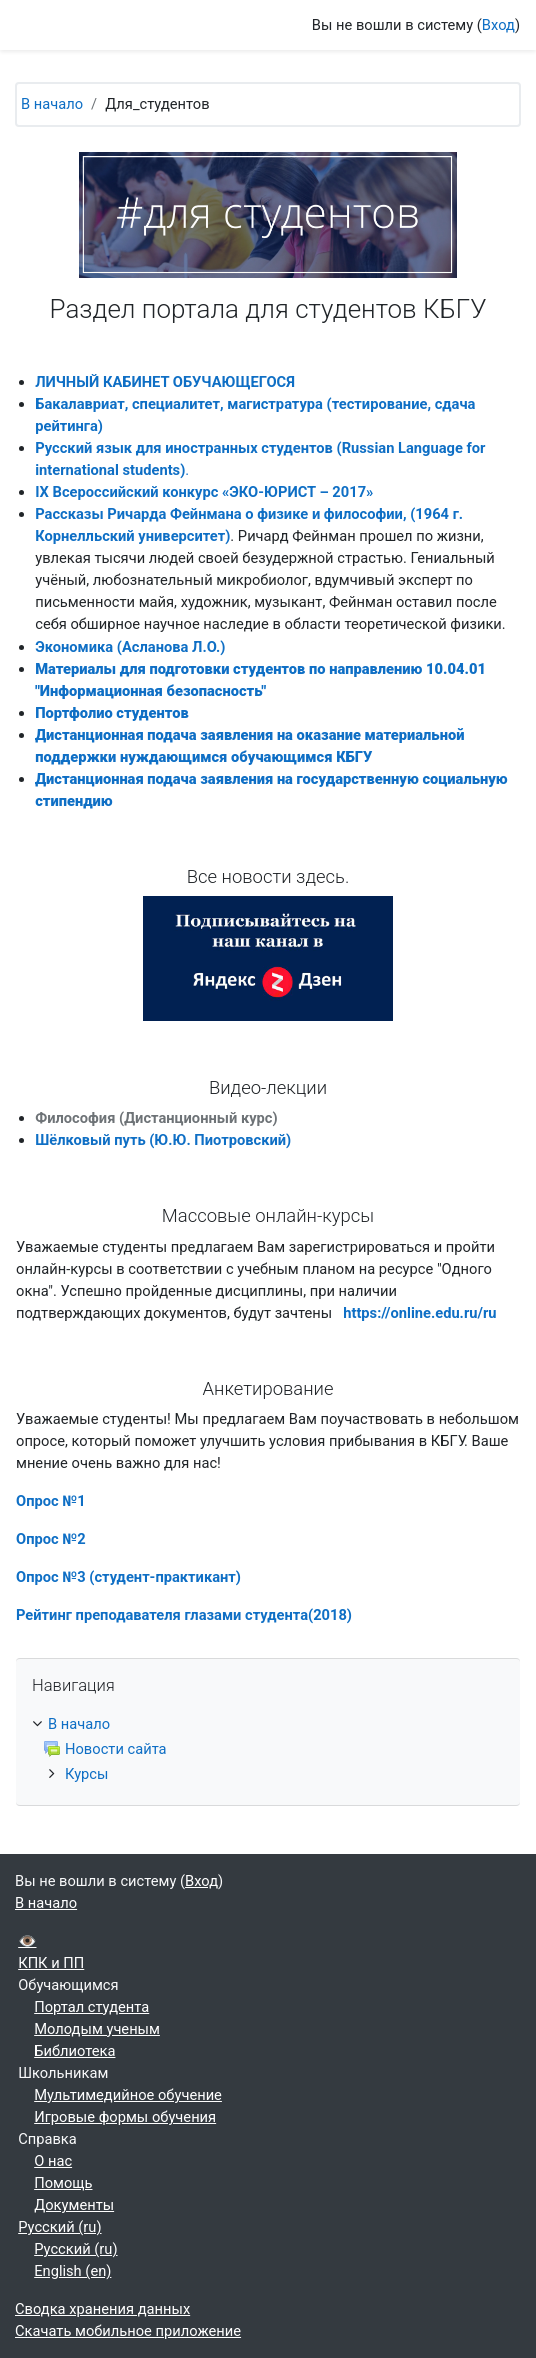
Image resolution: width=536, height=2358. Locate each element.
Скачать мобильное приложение (128, 2331)
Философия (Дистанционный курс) (156, 1118)
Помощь (63, 2183)
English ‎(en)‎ (72, 2271)
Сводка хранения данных (102, 2309)
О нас (53, 2161)
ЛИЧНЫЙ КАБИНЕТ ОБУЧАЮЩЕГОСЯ (165, 382)
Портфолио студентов (111, 713)
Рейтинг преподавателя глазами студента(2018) (184, 1615)
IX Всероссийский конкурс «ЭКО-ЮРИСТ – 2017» (204, 492)
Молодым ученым (97, 2029)
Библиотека (74, 2051)
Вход (498, 25)
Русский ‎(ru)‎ (59, 2227)
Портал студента (91, 2007)
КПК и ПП (51, 1963)
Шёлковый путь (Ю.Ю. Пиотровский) (163, 1140)
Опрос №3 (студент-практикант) (128, 1577)
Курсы (86, 1774)
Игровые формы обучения (125, 2117)
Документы (74, 2205)
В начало (52, 104)
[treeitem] (268, 1749)
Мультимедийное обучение (128, 2095)
